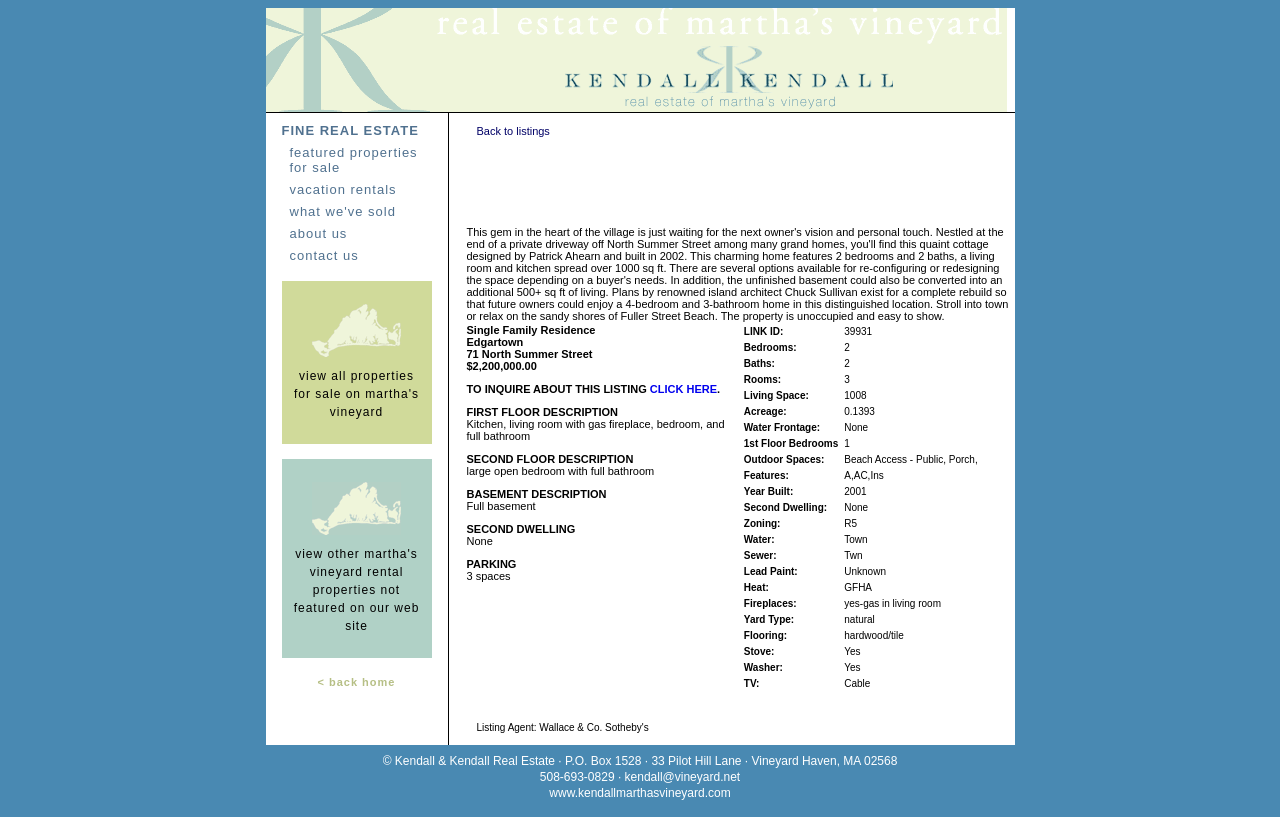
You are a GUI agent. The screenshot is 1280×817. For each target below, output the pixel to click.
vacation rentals (343, 189)
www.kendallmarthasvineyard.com (639, 793)
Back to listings (513, 131)
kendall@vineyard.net (683, 777)
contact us (324, 255)
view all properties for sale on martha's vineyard (356, 394)
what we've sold (343, 211)
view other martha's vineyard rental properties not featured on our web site (357, 590)
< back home (357, 682)
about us (319, 233)
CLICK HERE (683, 389)
